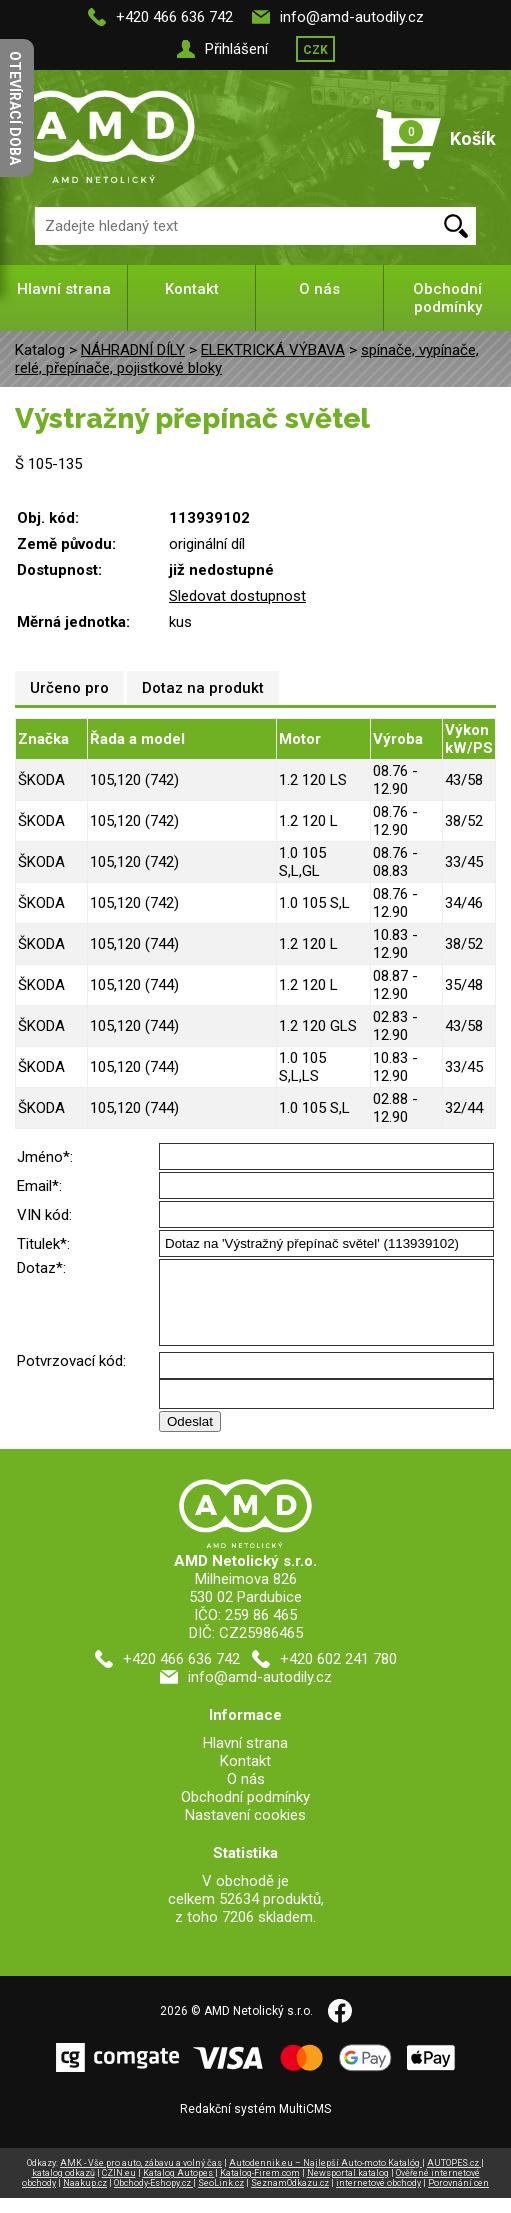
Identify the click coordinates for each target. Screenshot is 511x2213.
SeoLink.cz (221, 2198)
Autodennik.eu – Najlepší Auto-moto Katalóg (325, 2178)
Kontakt (192, 289)
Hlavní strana (64, 289)
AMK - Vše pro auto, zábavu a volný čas (141, 2178)
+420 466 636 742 (174, 17)
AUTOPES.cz (454, 2178)
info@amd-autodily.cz (352, 17)
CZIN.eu (119, 2188)
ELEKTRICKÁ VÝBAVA (273, 350)
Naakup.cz (85, 2198)
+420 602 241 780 (338, 1674)
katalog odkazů (63, 2188)
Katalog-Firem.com (260, 2188)
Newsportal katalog (348, 2188)
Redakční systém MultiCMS (255, 2124)
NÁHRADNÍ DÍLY (133, 350)
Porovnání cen (458, 2198)
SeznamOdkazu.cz (290, 2198)
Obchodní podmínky (447, 298)
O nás (319, 289)
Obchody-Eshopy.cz (153, 2198)
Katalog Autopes (179, 2188)
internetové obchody (378, 2198)
